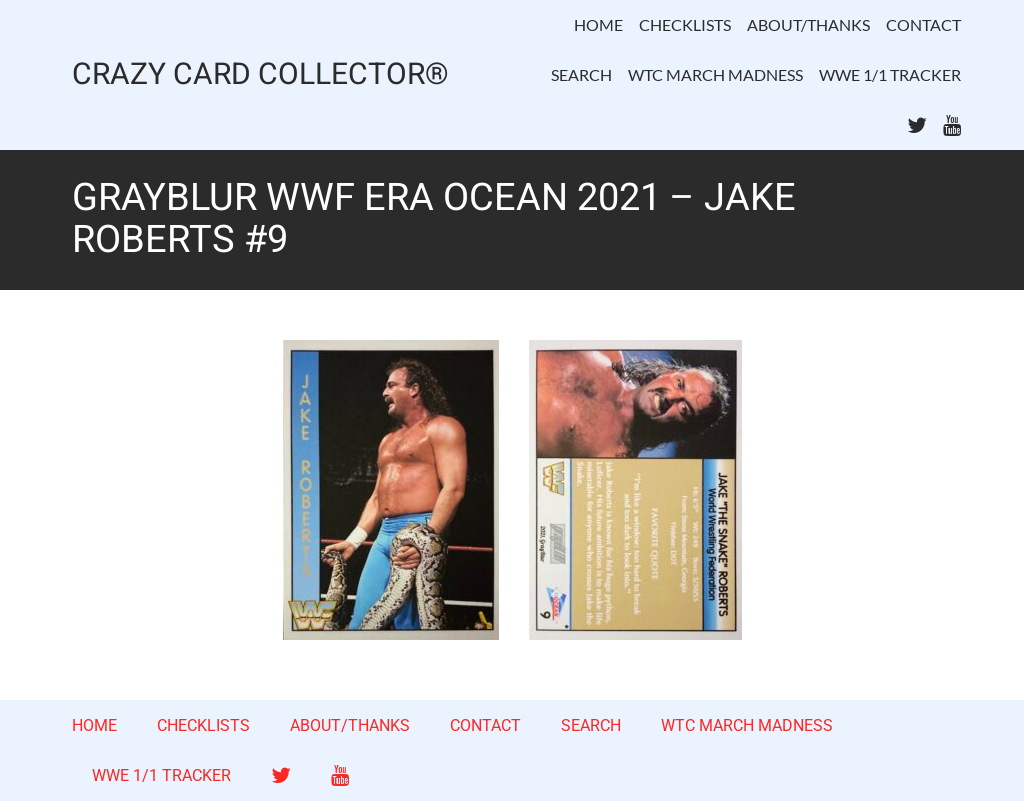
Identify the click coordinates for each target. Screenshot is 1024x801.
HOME (598, 24)
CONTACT (923, 24)
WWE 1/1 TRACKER (890, 74)
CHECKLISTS (685, 24)
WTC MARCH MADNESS (715, 74)
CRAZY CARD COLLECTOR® (260, 75)
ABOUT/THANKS (808, 24)
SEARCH (581, 74)
